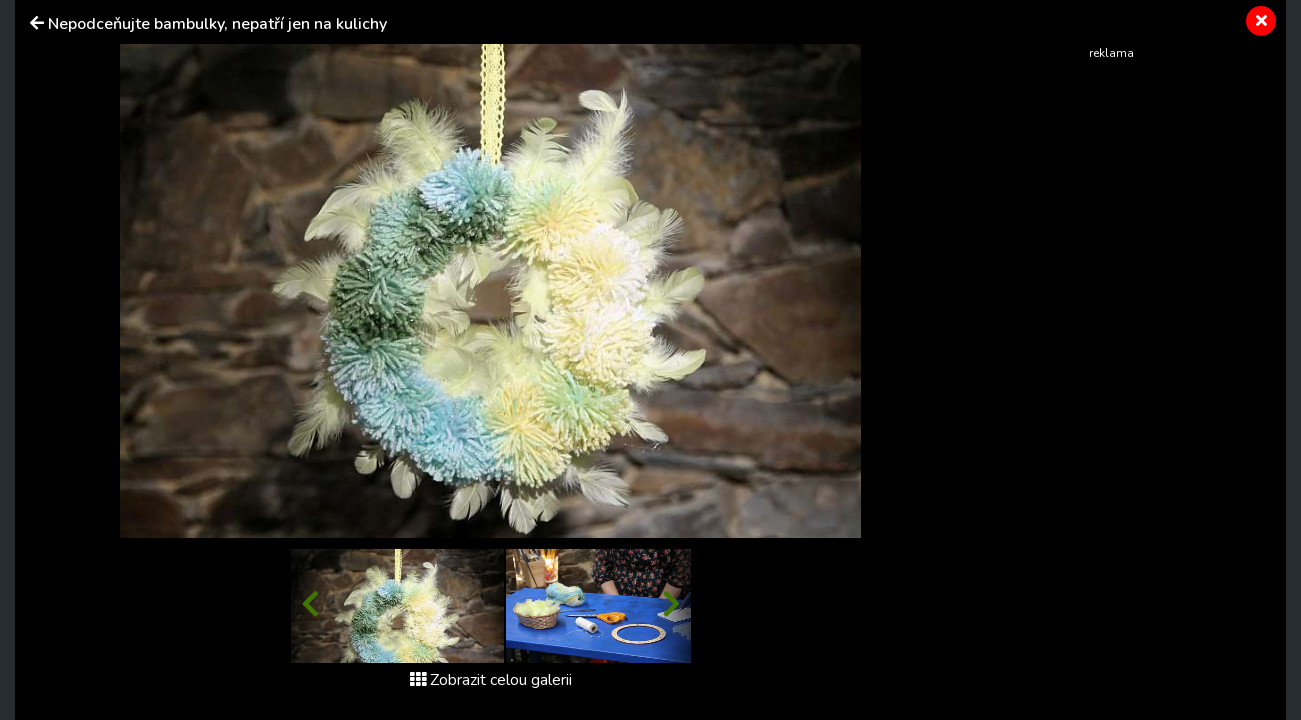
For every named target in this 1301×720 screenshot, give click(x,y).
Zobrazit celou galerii (491, 680)
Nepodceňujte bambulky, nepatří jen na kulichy (217, 24)
